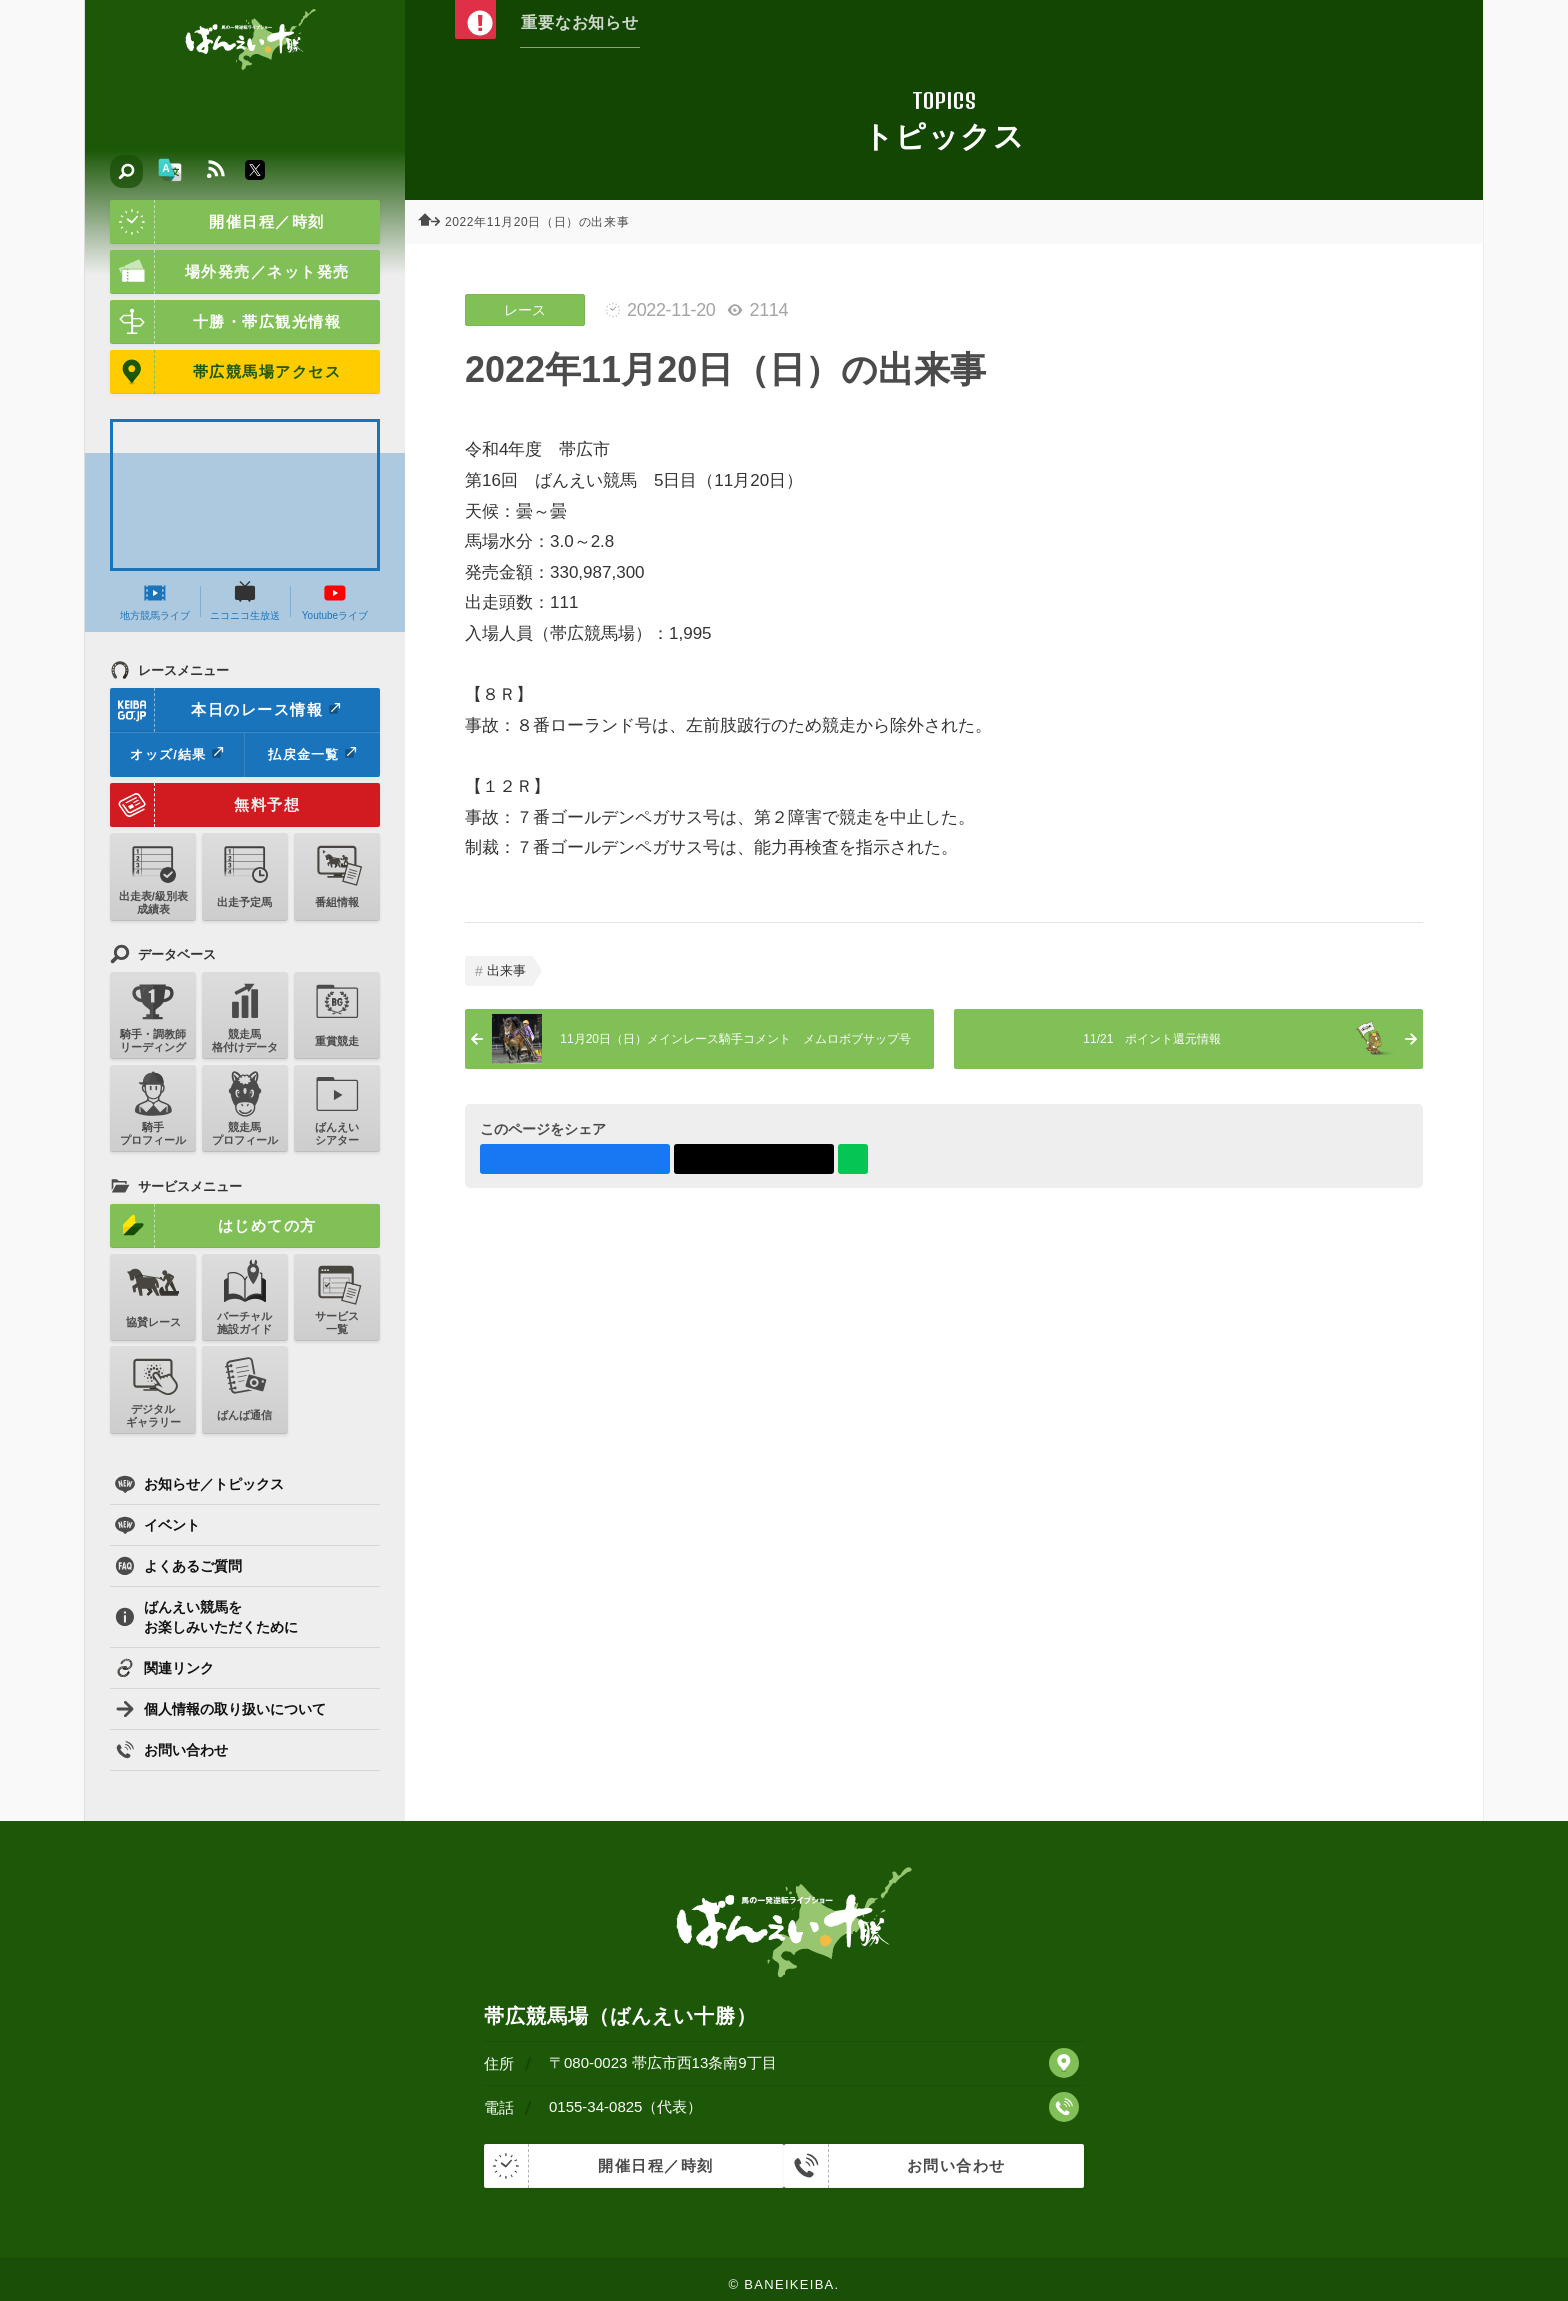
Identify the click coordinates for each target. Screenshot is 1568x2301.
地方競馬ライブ (155, 601)
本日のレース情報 (226, 710)
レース (525, 310)
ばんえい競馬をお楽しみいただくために (206, 1617)
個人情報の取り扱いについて (220, 1709)
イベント (157, 1525)
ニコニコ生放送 (245, 601)
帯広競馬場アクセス (225, 372)
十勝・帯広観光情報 (225, 322)
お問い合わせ (171, 1750)
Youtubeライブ (335, 601)
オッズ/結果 (176, 754)
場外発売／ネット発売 (230, 272)
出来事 (506, 970)
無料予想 (205, 805)
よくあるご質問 (178, 1566)
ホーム (435, 222)
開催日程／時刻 (217, 222)
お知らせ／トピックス (199, 1484)
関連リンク (164, 1668)
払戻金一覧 (312, 754)
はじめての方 (213, 1226)
